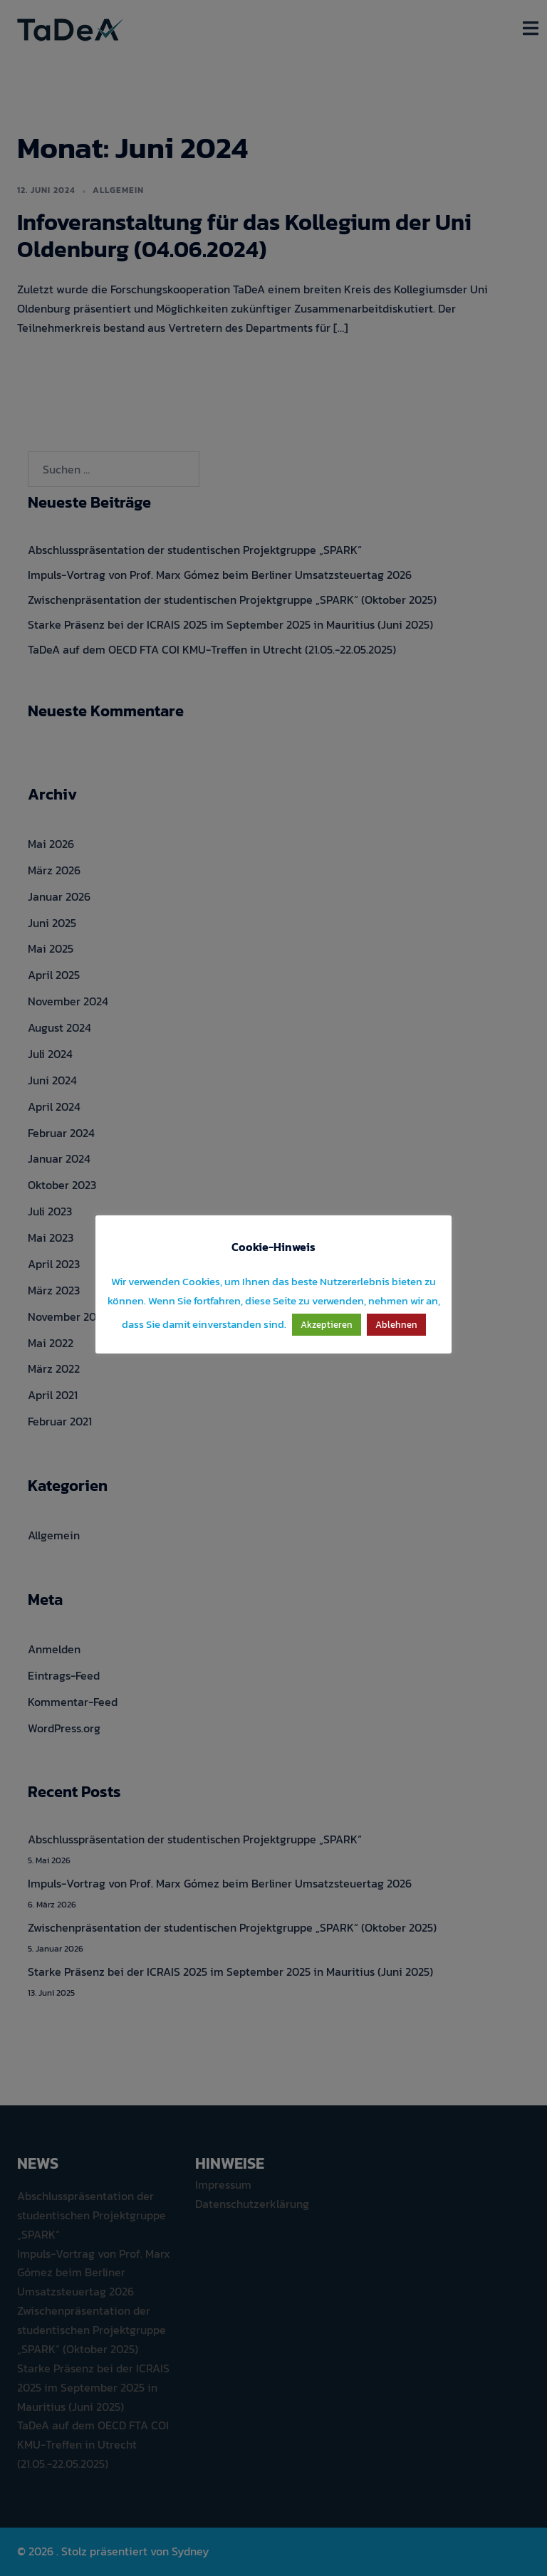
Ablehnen (396, 1324)
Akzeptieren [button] (327, 1324)
